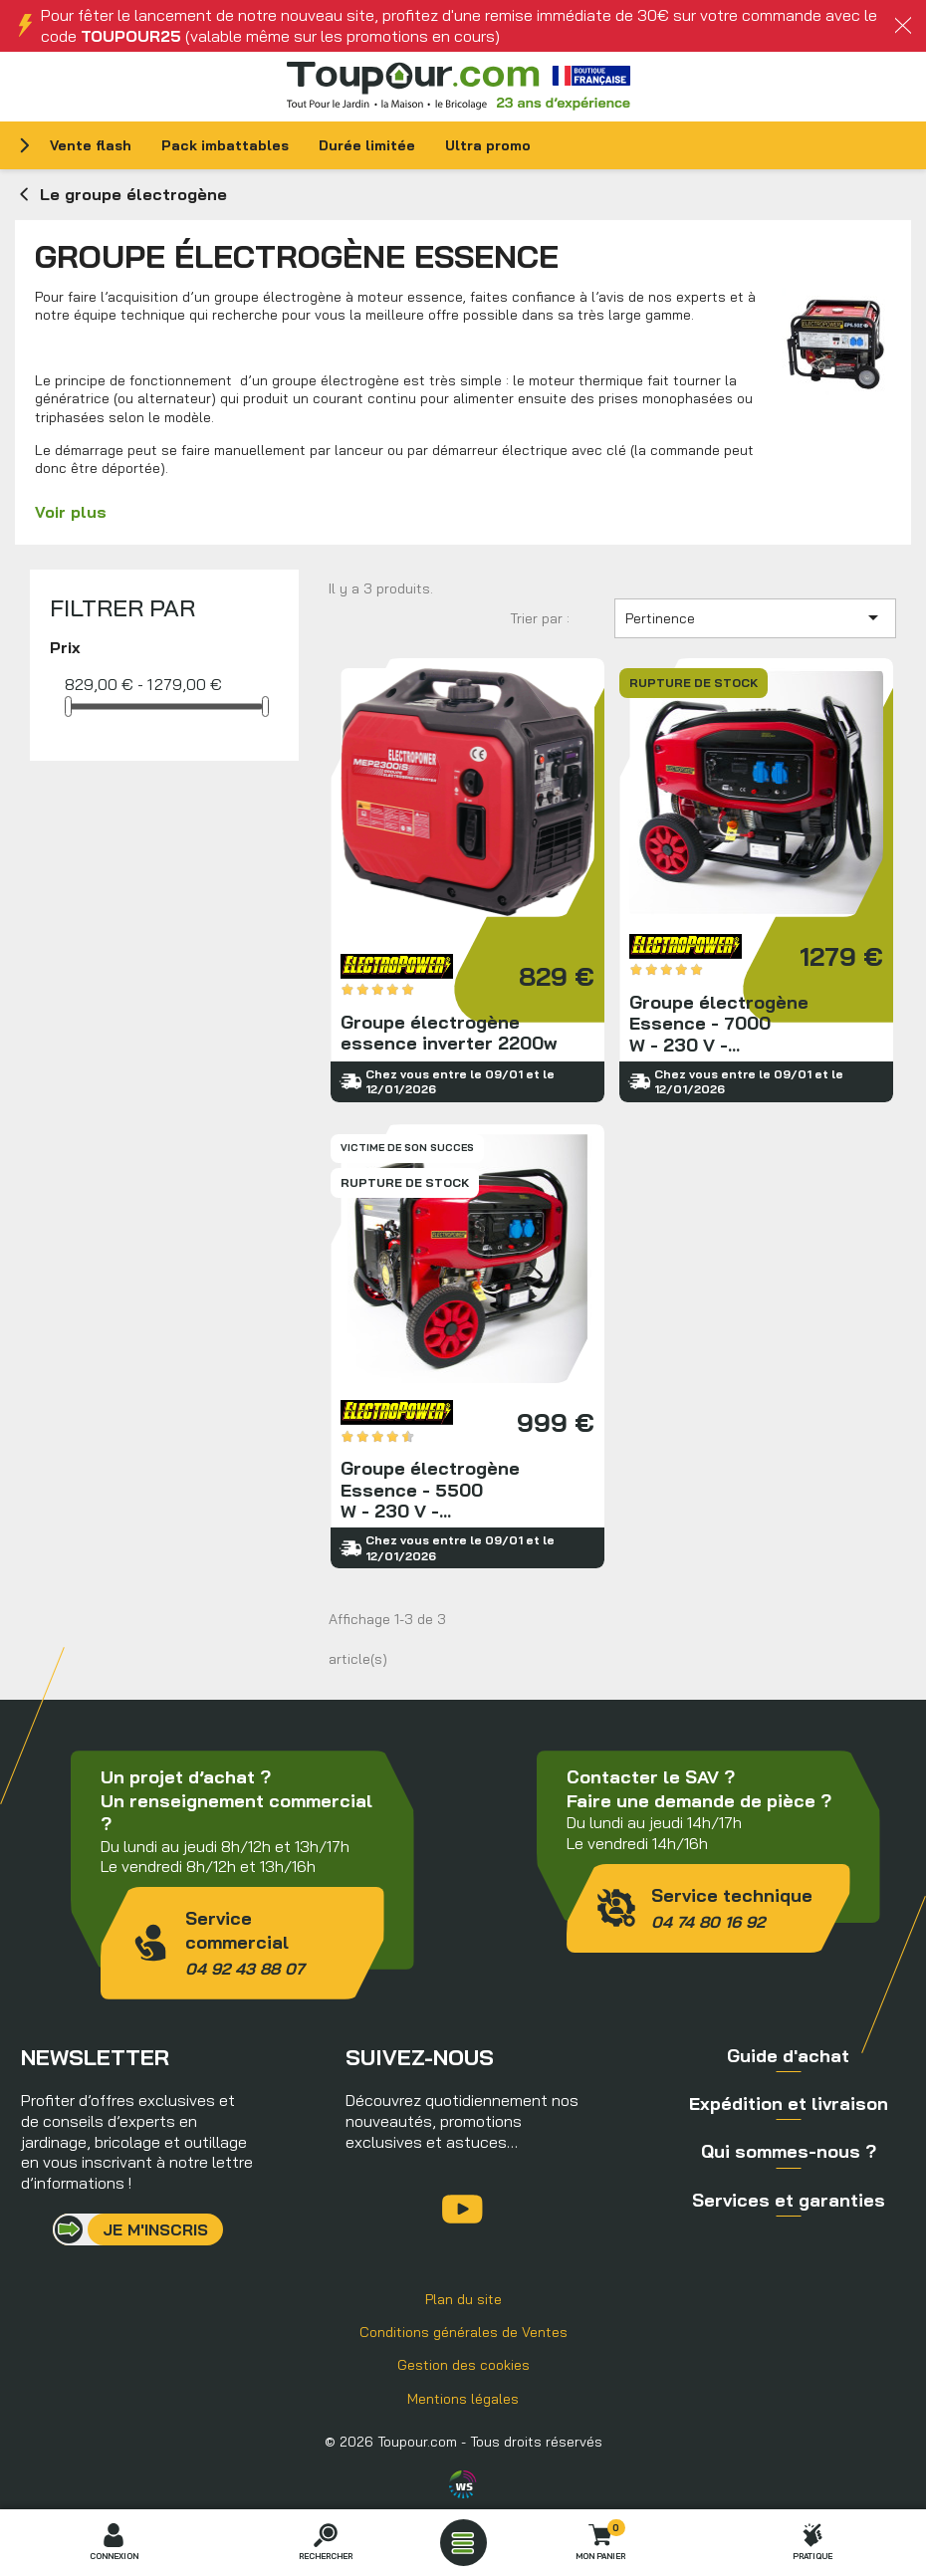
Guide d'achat (788, 2055)
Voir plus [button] (71, 512)
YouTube (462, 2209)
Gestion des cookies (463, 2365)
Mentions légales (463, 2399)
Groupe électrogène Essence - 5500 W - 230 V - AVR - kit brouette (467, 1346)
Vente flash (90, 145)
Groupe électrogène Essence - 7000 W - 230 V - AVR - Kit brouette (756, 880)
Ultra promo (488, 145)
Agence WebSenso (463, 2484)
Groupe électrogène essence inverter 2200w (467, 880)
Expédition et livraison (788, 2103)
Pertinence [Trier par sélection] (755, 617)
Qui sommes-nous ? (788, 2151)
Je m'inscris (155, 2229)
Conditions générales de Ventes (463, 2332)
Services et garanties (788, 2200)
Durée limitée (367, 145)
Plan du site (463, 2299)
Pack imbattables (225, 145)
